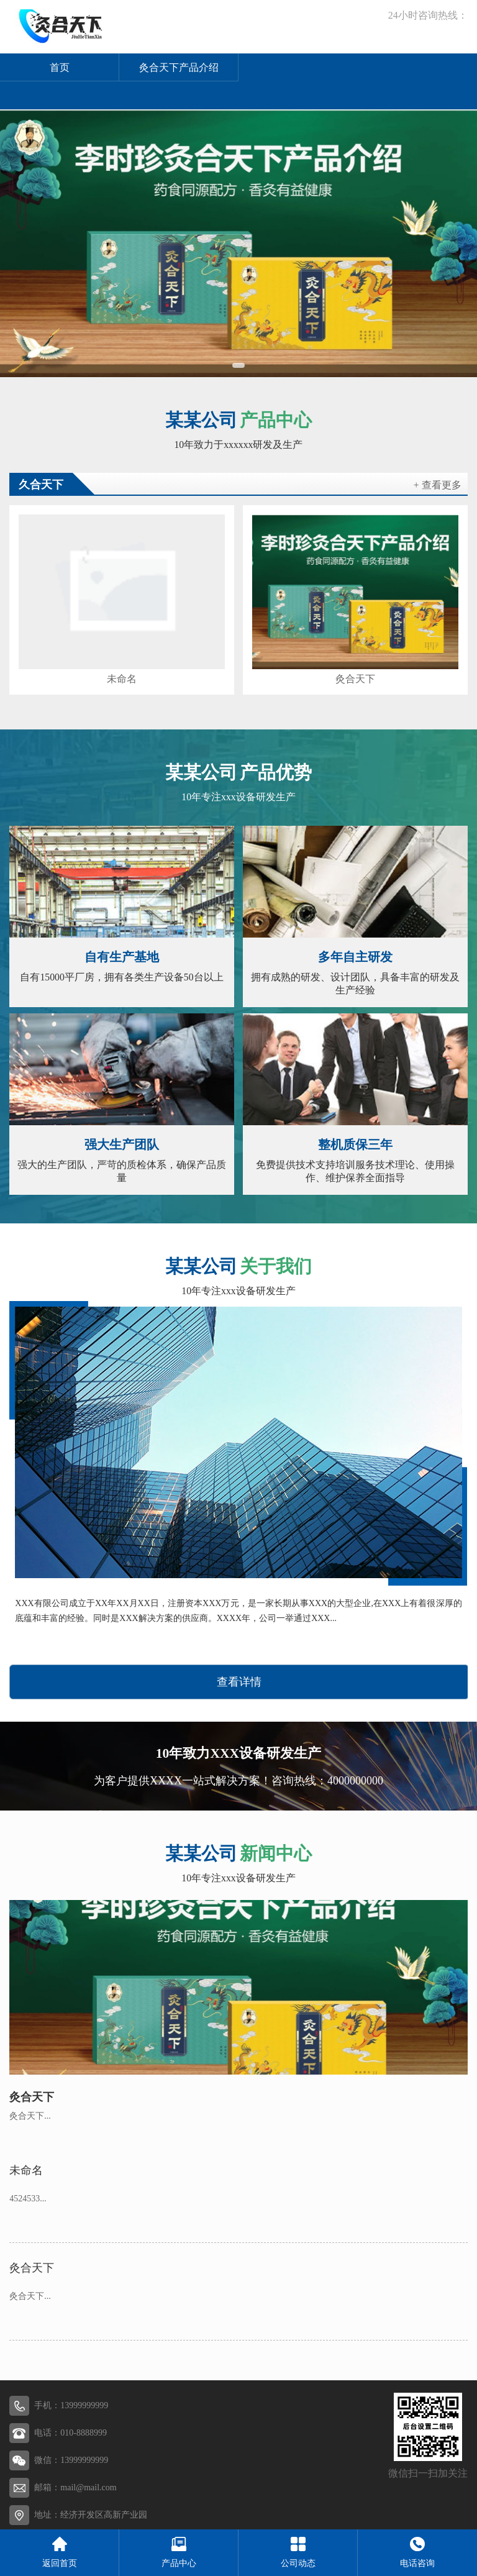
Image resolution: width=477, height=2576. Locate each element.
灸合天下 (355, 679)
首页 (60, 67)
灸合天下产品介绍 (179, 67)
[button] (238, 365)
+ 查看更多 (437, 485)
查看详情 (239, 1682)
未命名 (122, 679)
